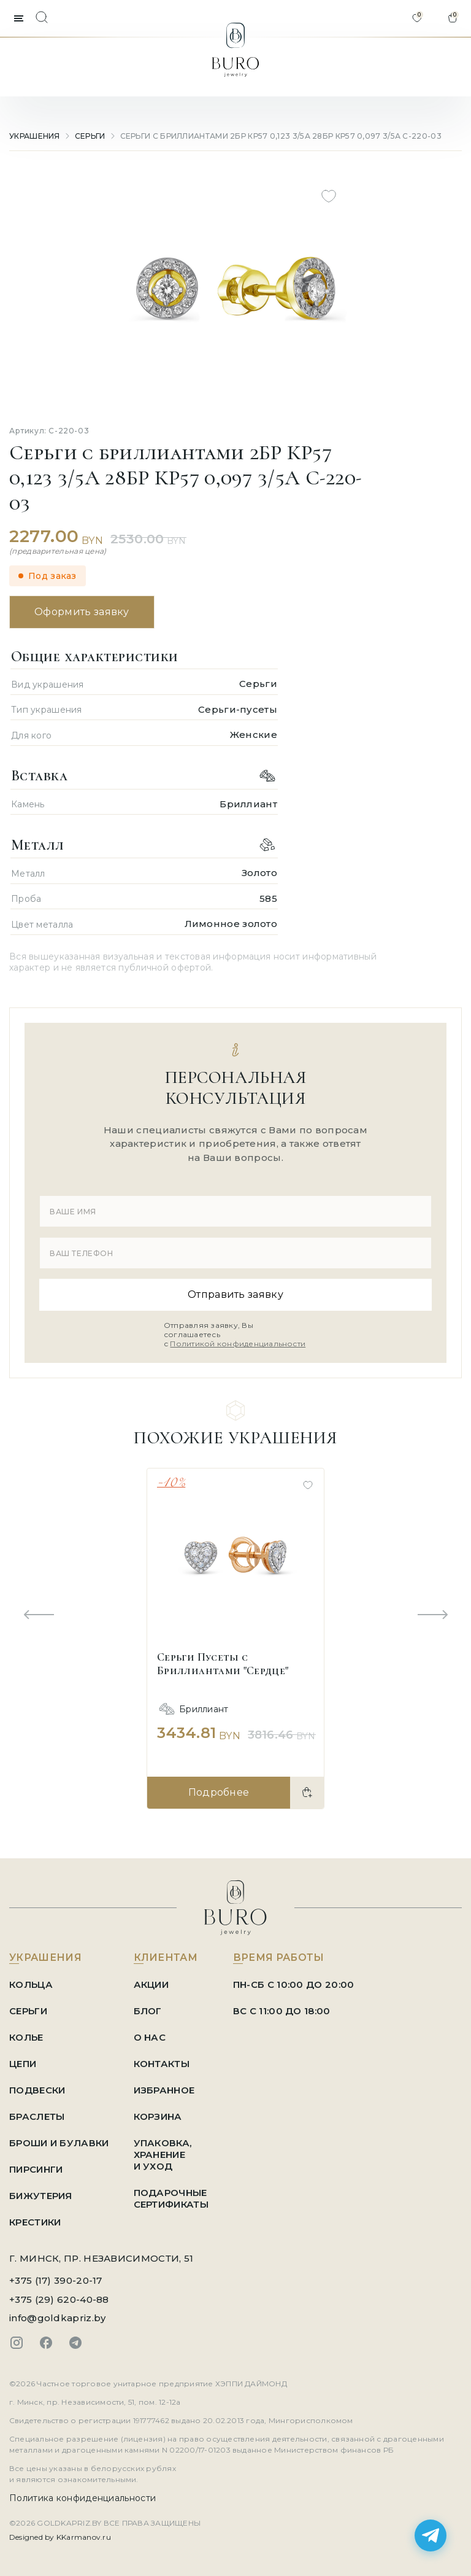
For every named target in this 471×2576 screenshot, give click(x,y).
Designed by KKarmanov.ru (60, 2537)
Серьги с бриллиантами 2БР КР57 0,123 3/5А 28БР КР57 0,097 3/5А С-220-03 (281, 136)
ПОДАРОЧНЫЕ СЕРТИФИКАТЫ (171, 2198)
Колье (26, 2037)
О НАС (150, 2037)
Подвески (37, 2090)
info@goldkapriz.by (57, 2318)
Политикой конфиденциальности (237, 1343)
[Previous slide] (38, 1615)
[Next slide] (432, 1615)
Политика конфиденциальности (82, 2498)
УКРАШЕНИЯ (34, 136)
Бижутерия (40, 2196)
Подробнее (219, 1792)
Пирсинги (36, 2169)
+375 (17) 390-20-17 (55, 2280)
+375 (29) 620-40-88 (59, 2299)
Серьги (90, 136)
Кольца (31, 1984)
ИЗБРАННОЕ (164, 2090)
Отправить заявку (235, 1294)
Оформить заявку (81, 612)
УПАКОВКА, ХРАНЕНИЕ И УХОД (163, 2154)
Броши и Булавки (59, 2143)
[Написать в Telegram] (430, 2535)
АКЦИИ (151, 1984)
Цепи (22, 2064)
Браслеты (36, 2116)
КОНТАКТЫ (162, 2064)
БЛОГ (148, 2011)
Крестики (35, 2222)
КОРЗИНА (158, 2116)
